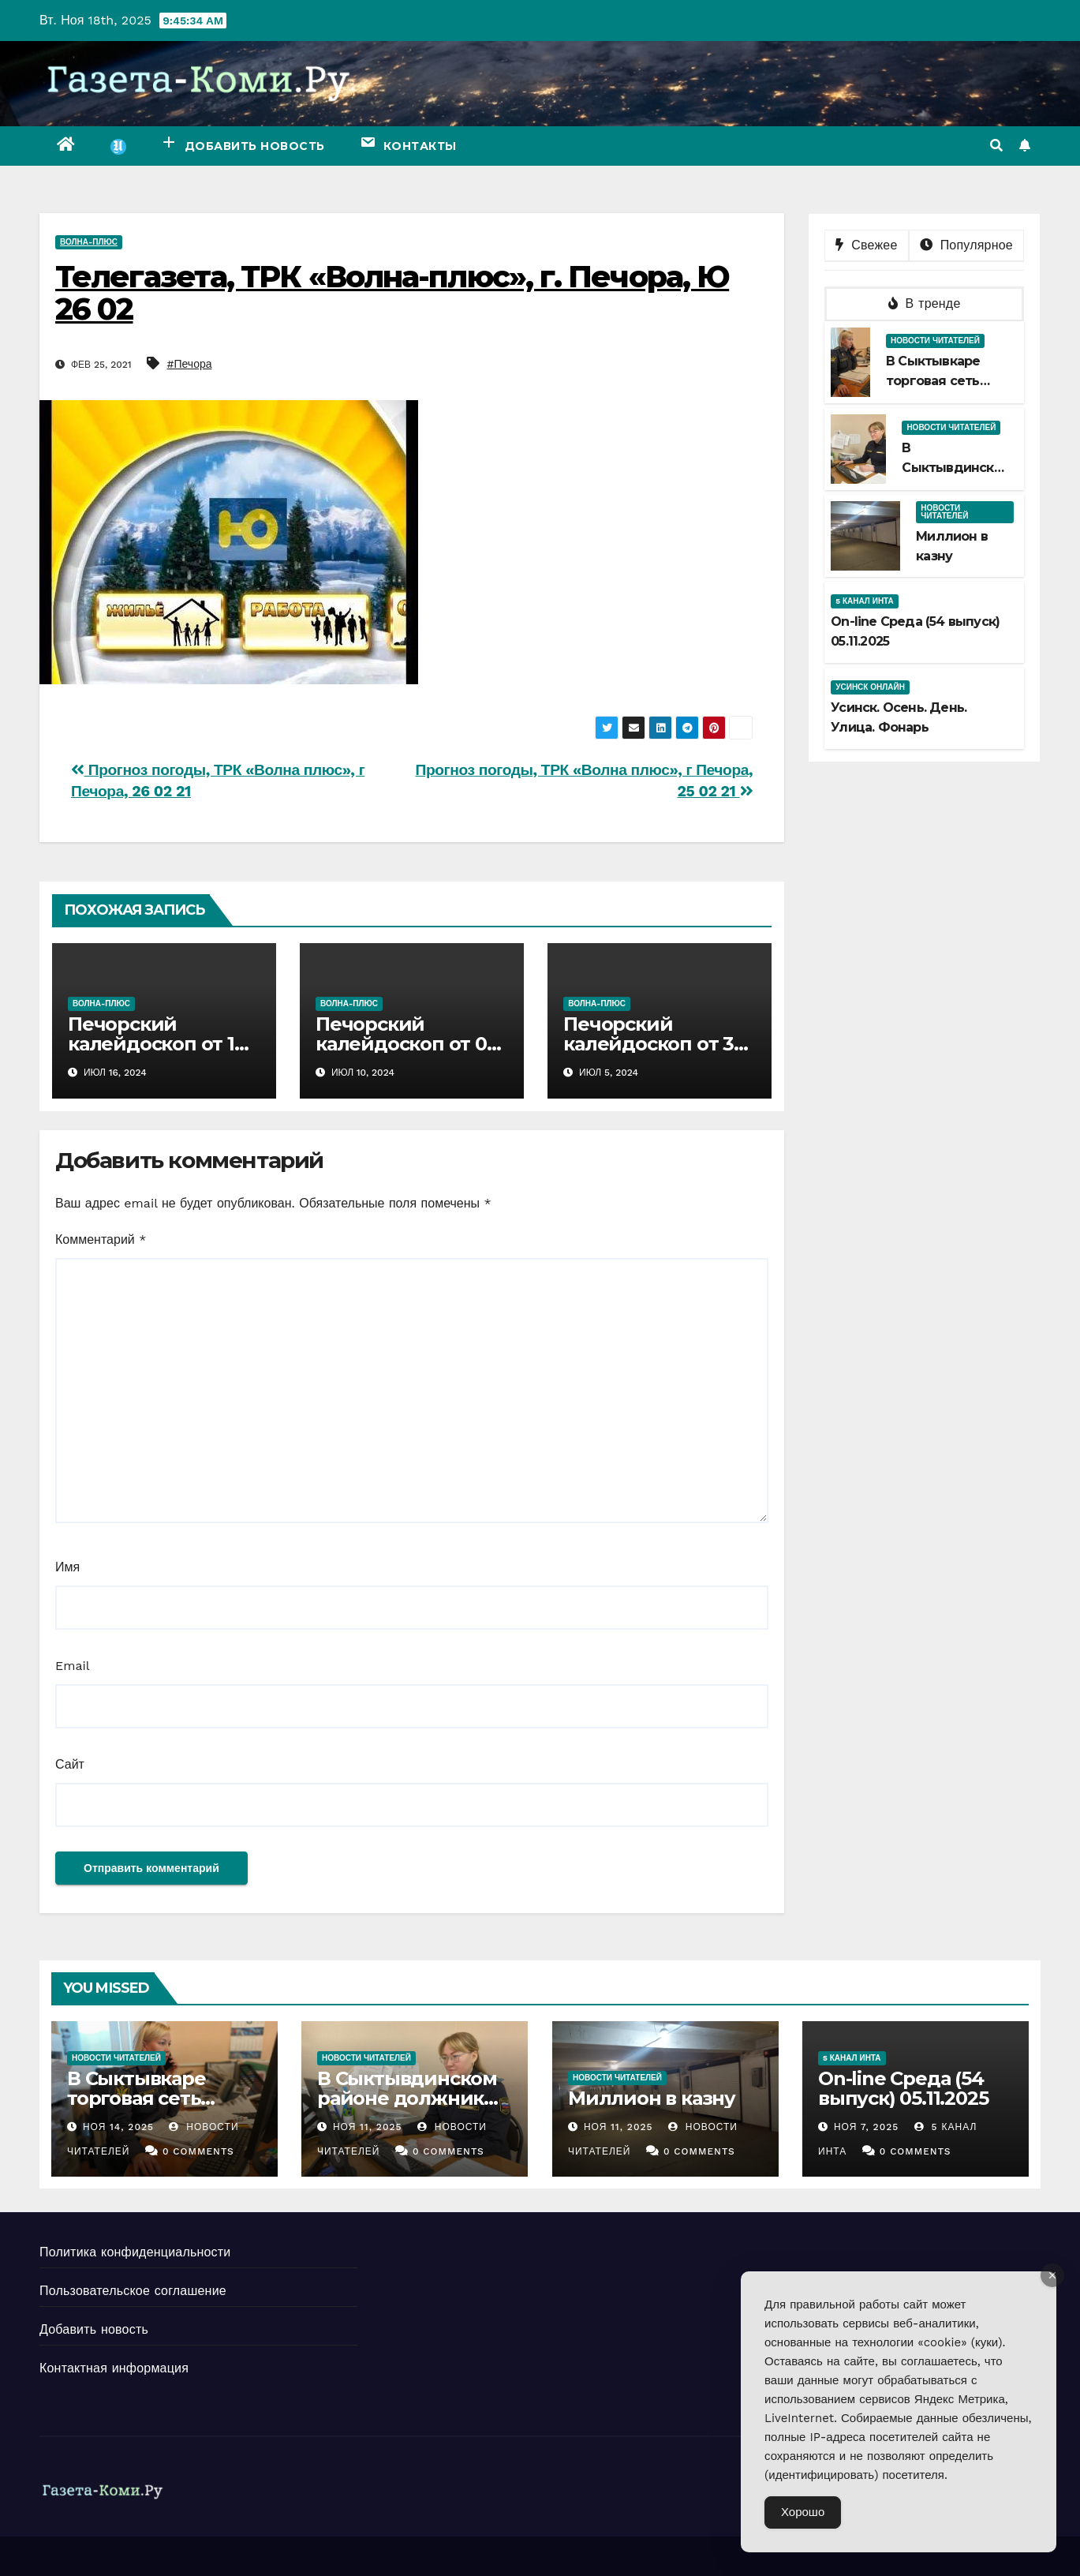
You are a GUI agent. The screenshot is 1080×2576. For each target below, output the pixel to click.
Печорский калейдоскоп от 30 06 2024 (654, 1044)
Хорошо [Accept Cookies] (802, 2512)
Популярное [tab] (966, 245)
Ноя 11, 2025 (367, 2126)
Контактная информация (114, 2368)
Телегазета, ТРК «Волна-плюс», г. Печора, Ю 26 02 (392, 293)
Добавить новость (93, 2329)
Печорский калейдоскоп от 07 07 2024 (407, 1044)
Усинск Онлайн (870, 687)
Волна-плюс (89, 242)
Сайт (69, 1764)
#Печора (189, 364)
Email (72, 1665)
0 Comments (198, 2151)
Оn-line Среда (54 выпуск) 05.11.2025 (903, 2088)
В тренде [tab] (924, 303)
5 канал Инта (864, 601)
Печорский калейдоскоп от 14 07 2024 (157, 1044)
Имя (67, 1566)
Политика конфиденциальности (134, 2252)
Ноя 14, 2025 (118, 2126)
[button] (996, 145)
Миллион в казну (651, 2098)
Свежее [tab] (866, 245)
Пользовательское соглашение (132, 2290)
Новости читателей (935, 340)
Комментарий (100, 1239)
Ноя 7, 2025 (866, 2126)
